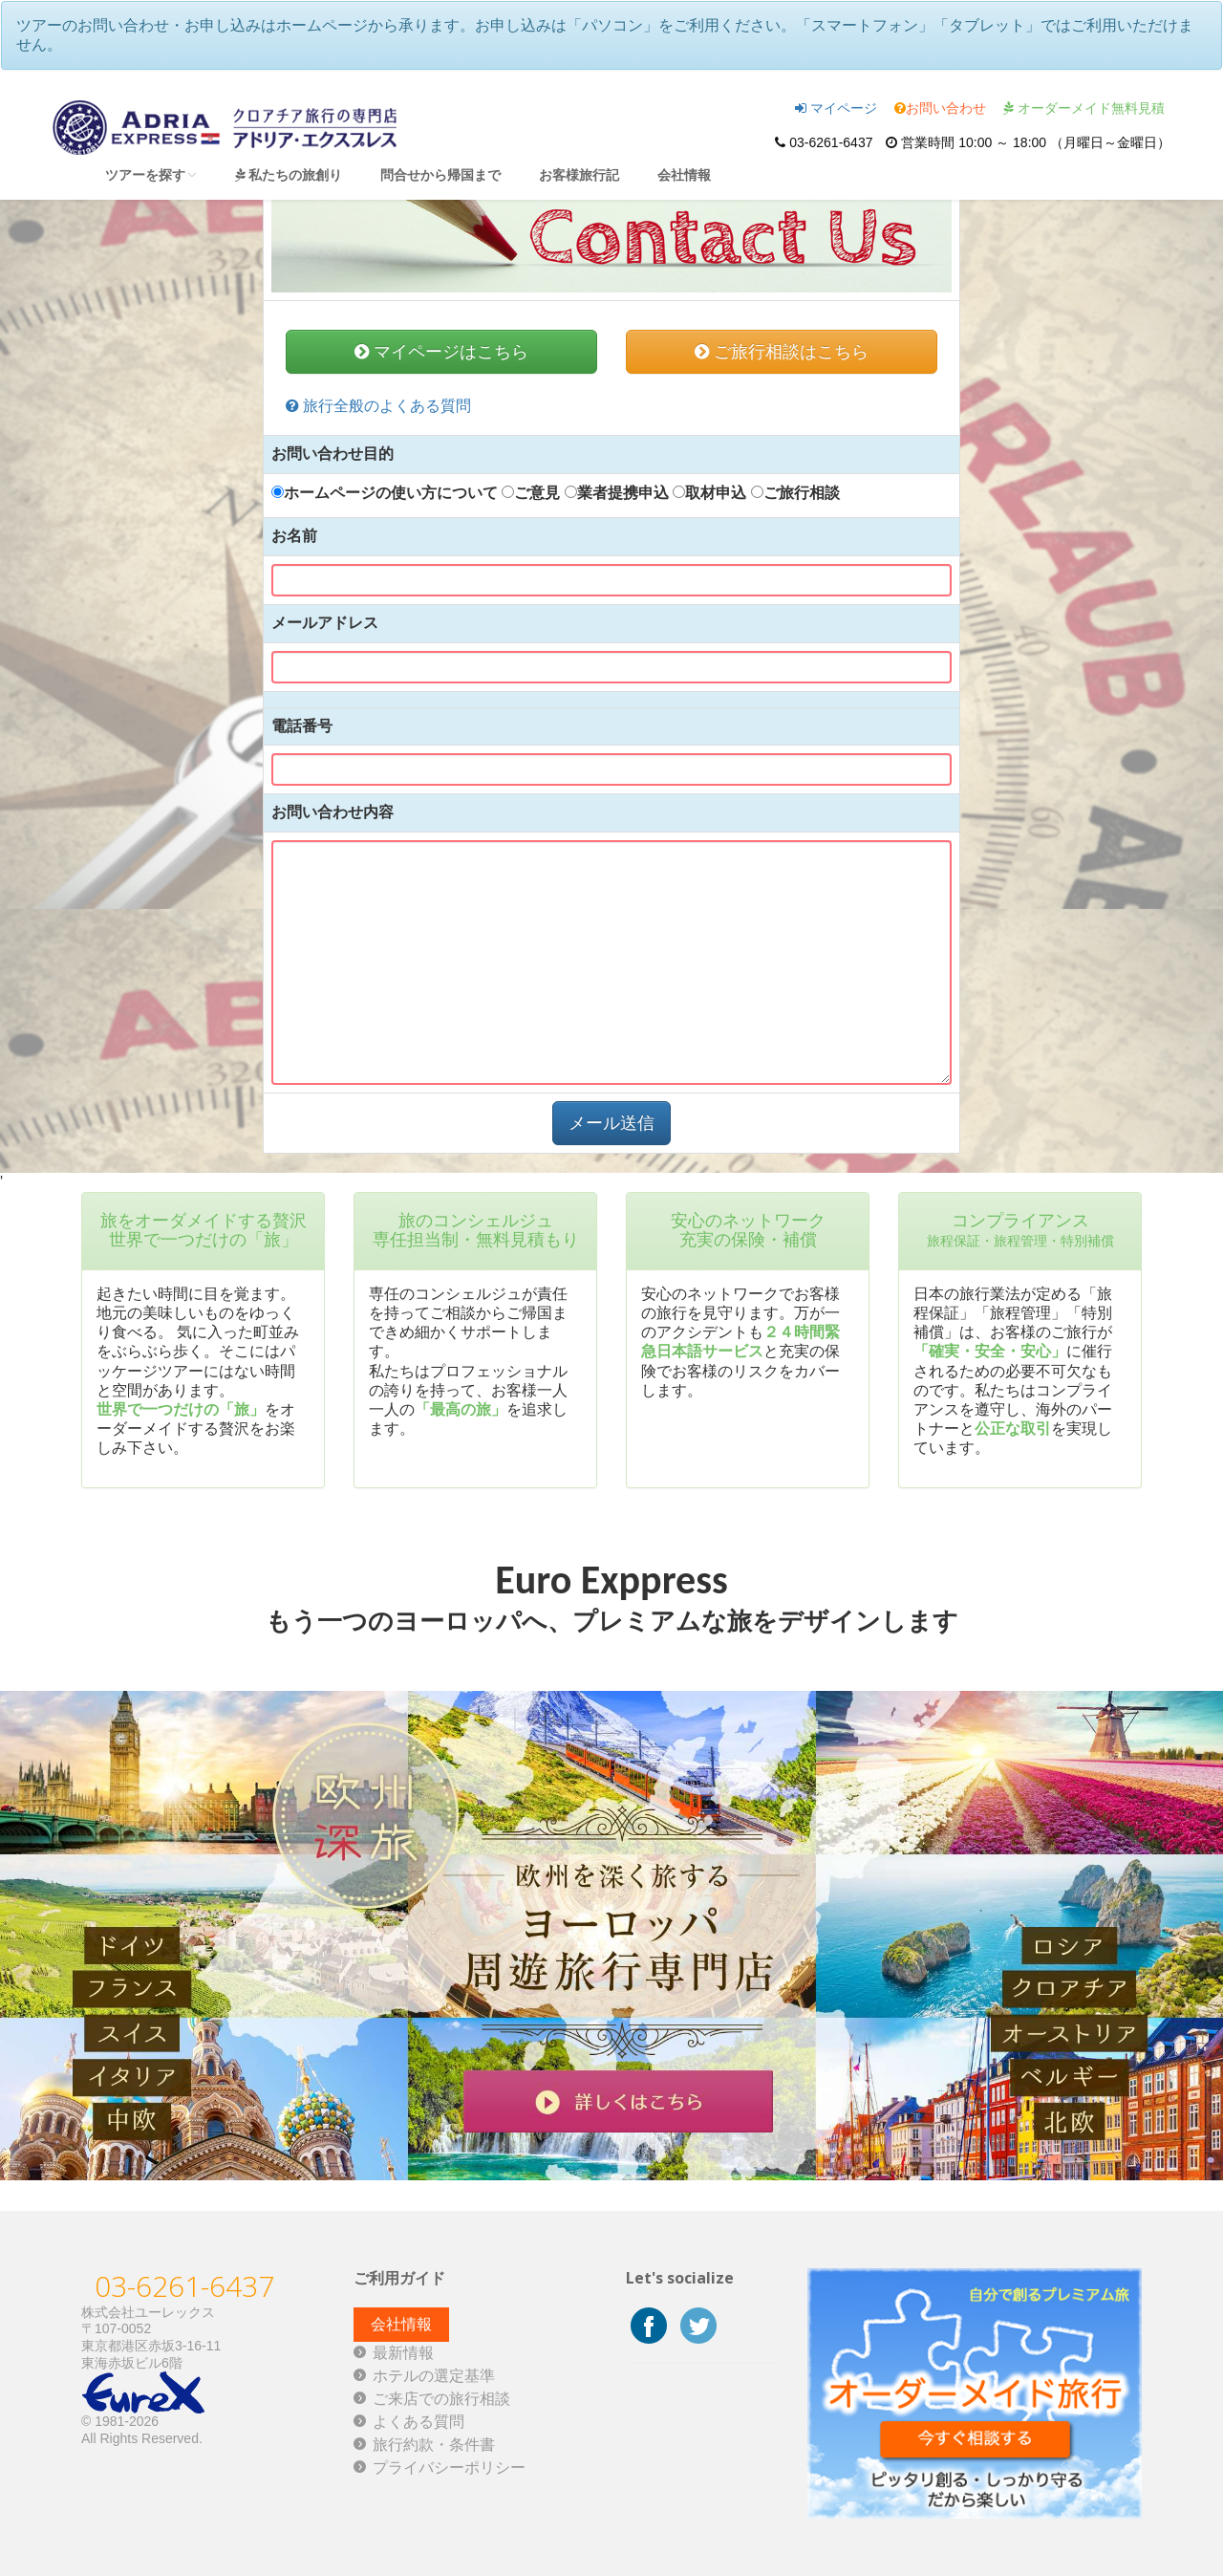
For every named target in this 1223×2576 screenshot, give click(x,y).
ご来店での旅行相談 (441, 2399)
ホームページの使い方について (384, 493)
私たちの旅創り (288, 174)
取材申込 (709, 493)
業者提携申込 (617, 493)
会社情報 (684, 174)
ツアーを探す (151, 174)
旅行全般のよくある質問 (378, 406)
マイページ (836, 108)
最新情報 (403, 2353)
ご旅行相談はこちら (782, 351)
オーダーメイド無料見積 (1084, 108)
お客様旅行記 (579, 174)
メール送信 (611, 1123)
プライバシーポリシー (449, 2467)
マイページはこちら (441, 351)
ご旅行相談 (795, 493)
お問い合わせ (940, 108)
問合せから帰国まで (440, 174)
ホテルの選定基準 (434, 2376)
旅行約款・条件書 (434, 2444)
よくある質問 (418, 2422)
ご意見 (531, 493)
